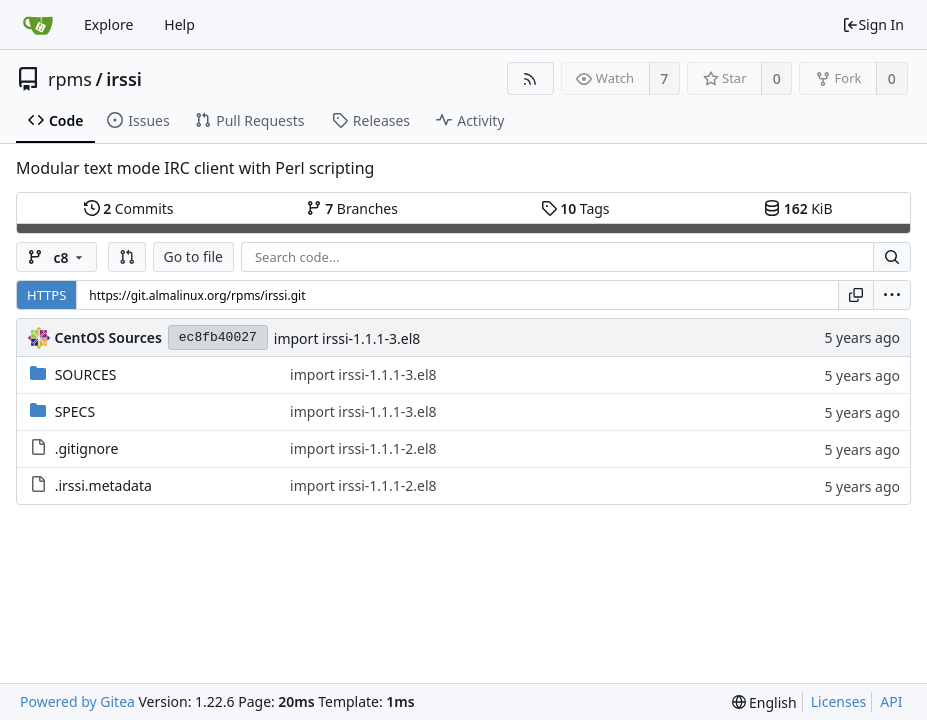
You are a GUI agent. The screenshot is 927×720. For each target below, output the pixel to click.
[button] (127, 257)
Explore (108, 24)
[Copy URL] (856, 295)
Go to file (193, 256)
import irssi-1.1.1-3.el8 (347, 338)
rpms (70, 79)
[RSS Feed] (530, 78)
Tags (575, 208)
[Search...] (892, 257)
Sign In (873, 24)
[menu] (892, 295)
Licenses (839, 701)
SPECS (75, 411)
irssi (124, 79)
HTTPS (46, 295)
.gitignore (87, 448)
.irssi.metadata (103, 485)
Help (179, 24)
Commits (129, 208)
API (891, 701)
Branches (352, 208)
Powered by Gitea (77, 701)
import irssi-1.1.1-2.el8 (363, 448)
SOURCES (86, 374)
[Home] (38, 25)
